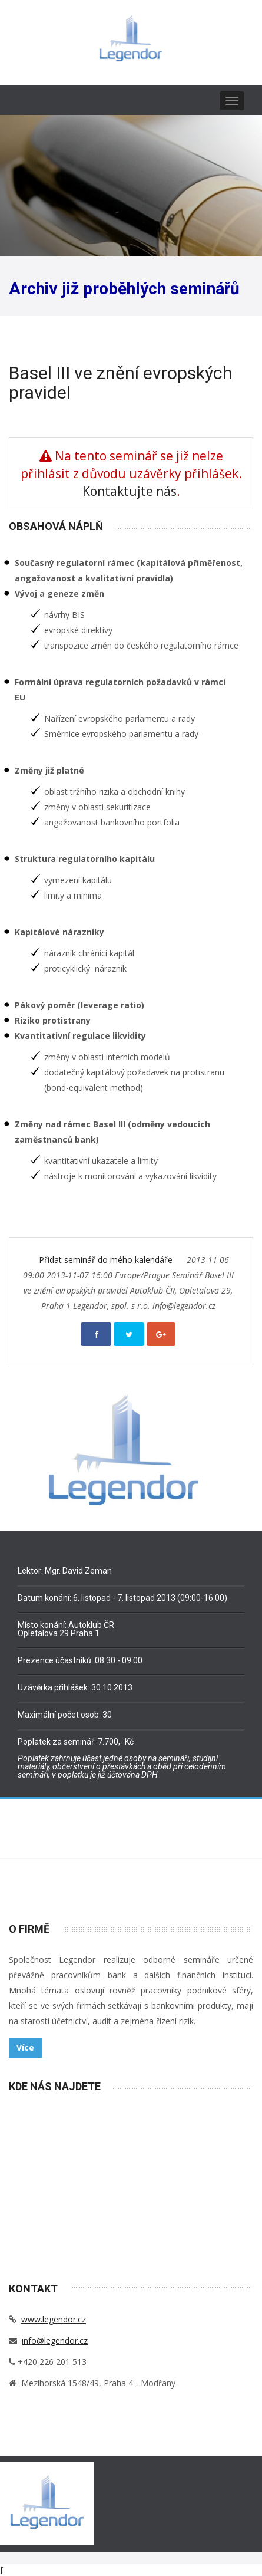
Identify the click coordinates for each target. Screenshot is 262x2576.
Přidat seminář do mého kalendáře (107, 1259)
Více (25, 2047)
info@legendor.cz (55, 2340)
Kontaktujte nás (129, 491)
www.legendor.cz (53, 2319)
